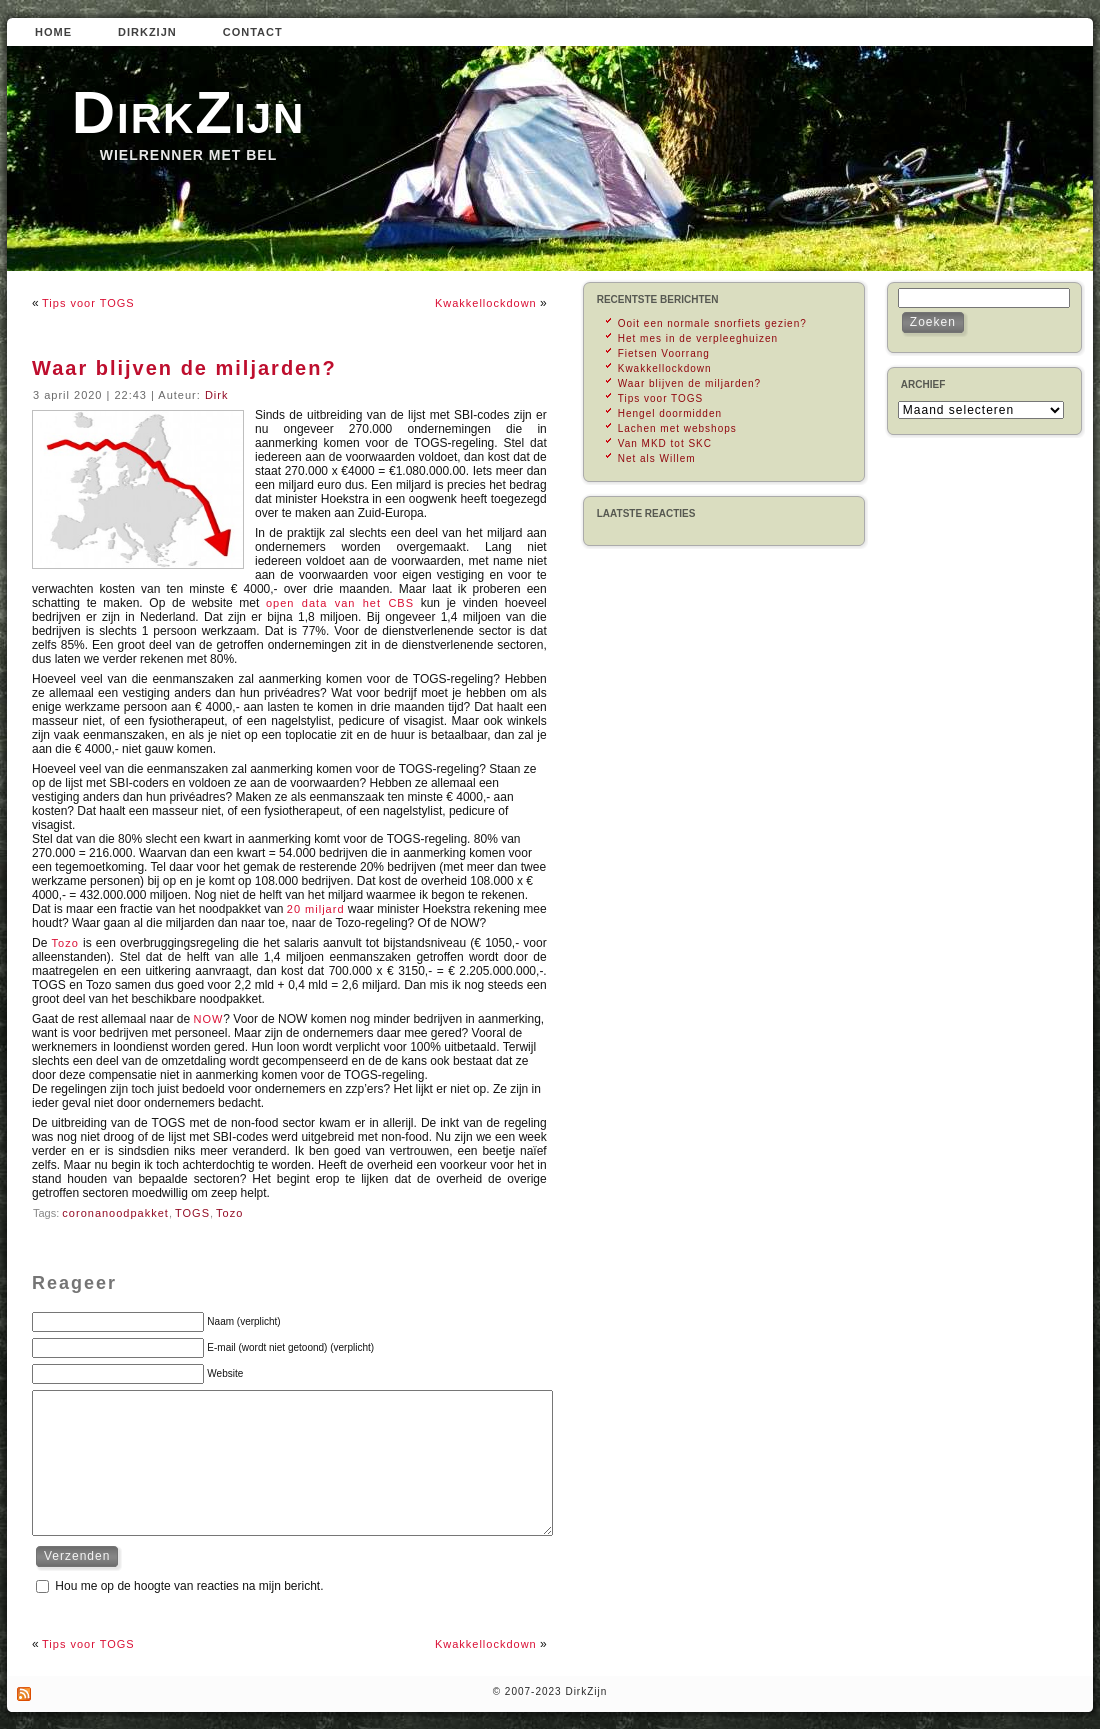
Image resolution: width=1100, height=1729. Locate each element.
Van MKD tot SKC (665, 443)
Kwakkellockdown (486, 303)
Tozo (65, 943)
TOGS (192, 1213)
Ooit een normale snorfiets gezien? (712, 323)
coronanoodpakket (115, 1213)
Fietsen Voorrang (664, 353)
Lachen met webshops (677, 428)
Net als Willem (657, 458)
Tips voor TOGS (88, 303)
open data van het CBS (340, 603)
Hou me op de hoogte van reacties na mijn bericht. (189, 1586)
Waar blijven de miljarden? (184, 368)
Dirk (217, 395)
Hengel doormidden (670, 413)
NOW (208, 1019)
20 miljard (316, 909)
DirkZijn (189, 112)
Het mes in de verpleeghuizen (698, 338)
